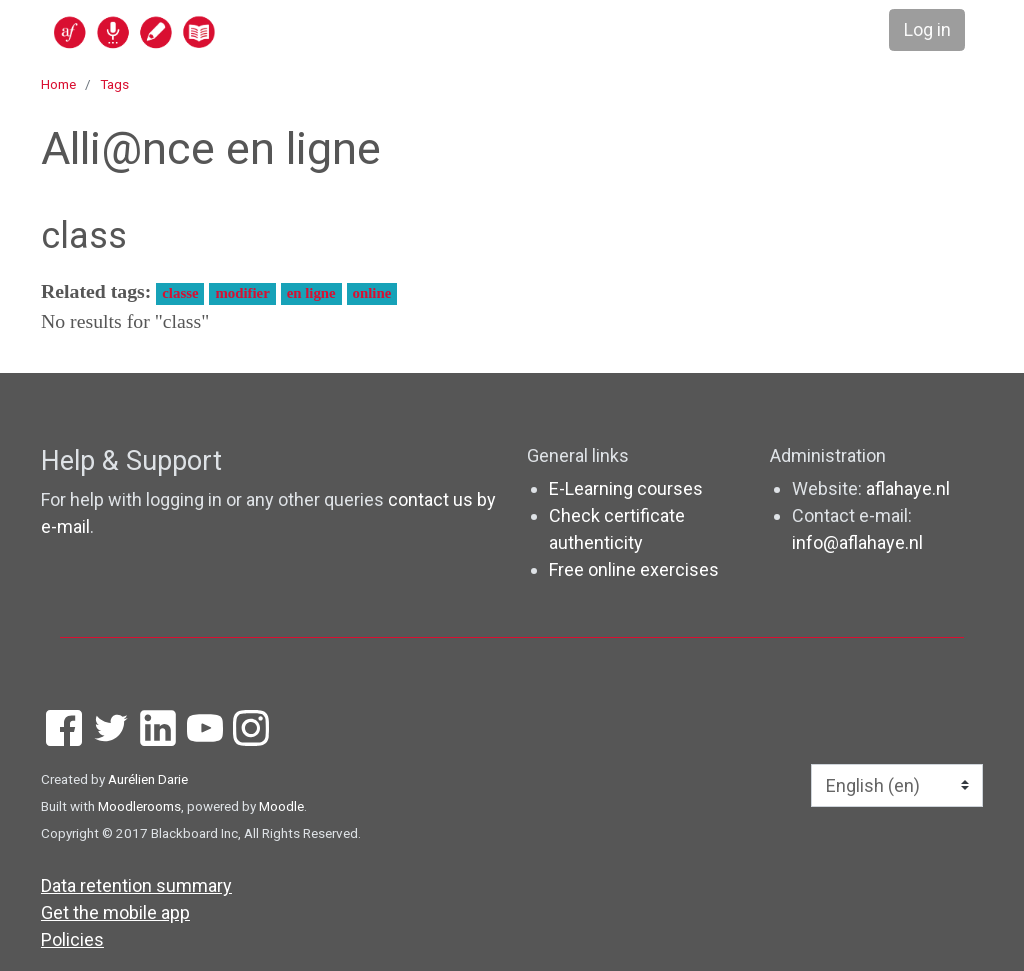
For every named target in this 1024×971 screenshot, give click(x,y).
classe (180, 293)
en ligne (311, 293)
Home (58, 84)
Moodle (281, 806)
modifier (242, 293)
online (372, 293)
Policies (72, 939)
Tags (114, 84)
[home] (212, 31)
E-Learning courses (626, 488)
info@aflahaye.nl (857, 542)
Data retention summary (136, 885)
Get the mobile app (115, 912)
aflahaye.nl (908, 488)
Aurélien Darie (148, 779)
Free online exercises (634, 569)
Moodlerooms (139, 806)
